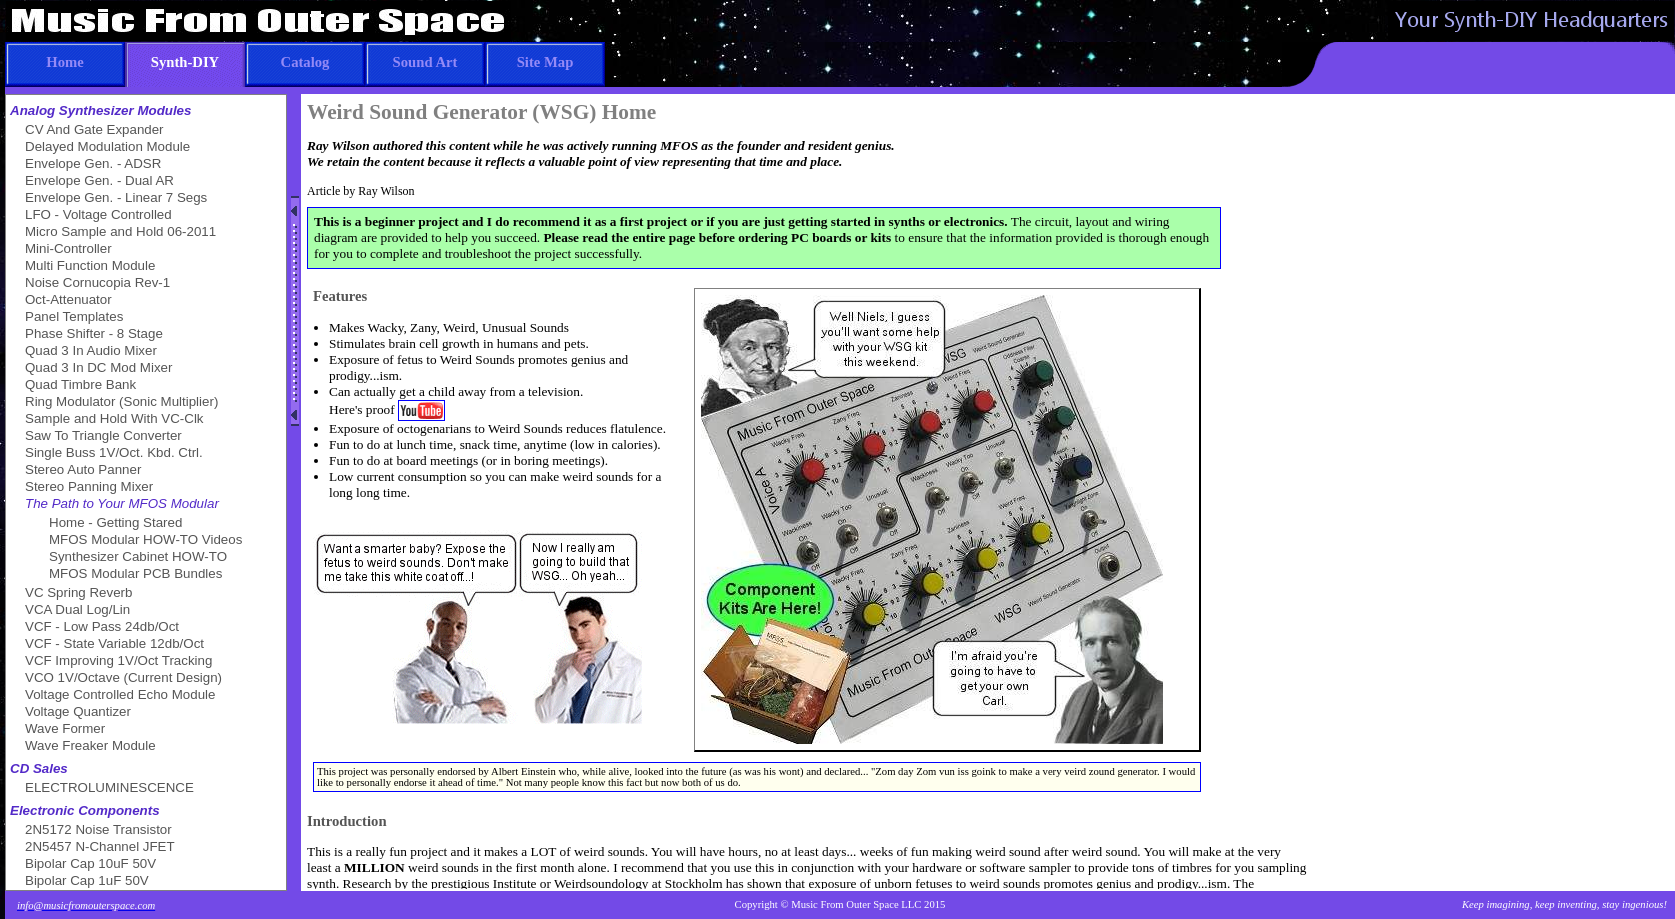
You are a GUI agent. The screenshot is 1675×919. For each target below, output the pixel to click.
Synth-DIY (172, 56)
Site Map (529, 56)
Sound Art (411, 56)
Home (44, 56)
